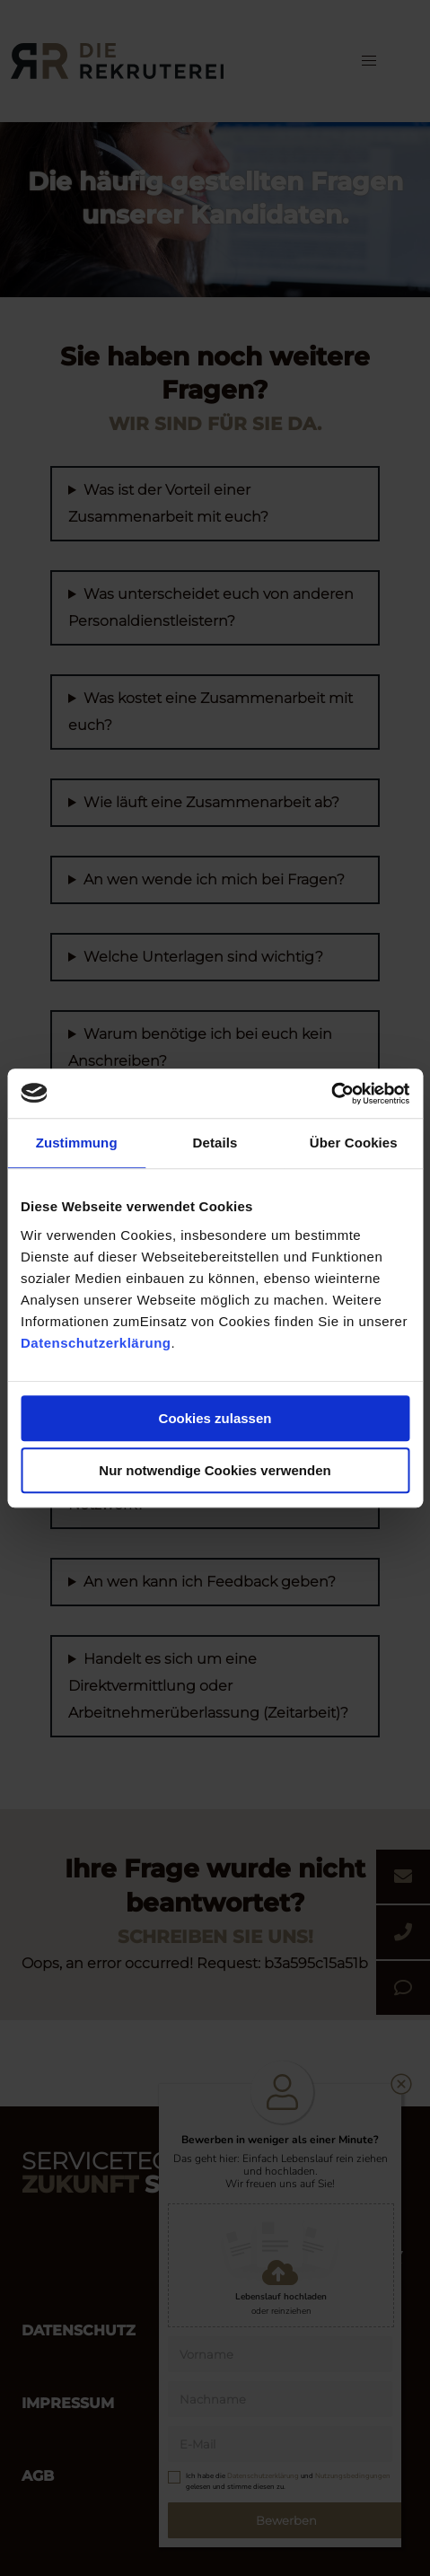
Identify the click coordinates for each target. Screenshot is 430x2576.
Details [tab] (215, 1142)
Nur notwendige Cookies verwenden (214, 1470)
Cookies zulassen (215, 1418)
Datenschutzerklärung (96, 1342)
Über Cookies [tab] (354, 1142)
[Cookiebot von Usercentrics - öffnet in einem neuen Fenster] (330, 1093)
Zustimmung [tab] (77, 1142)
